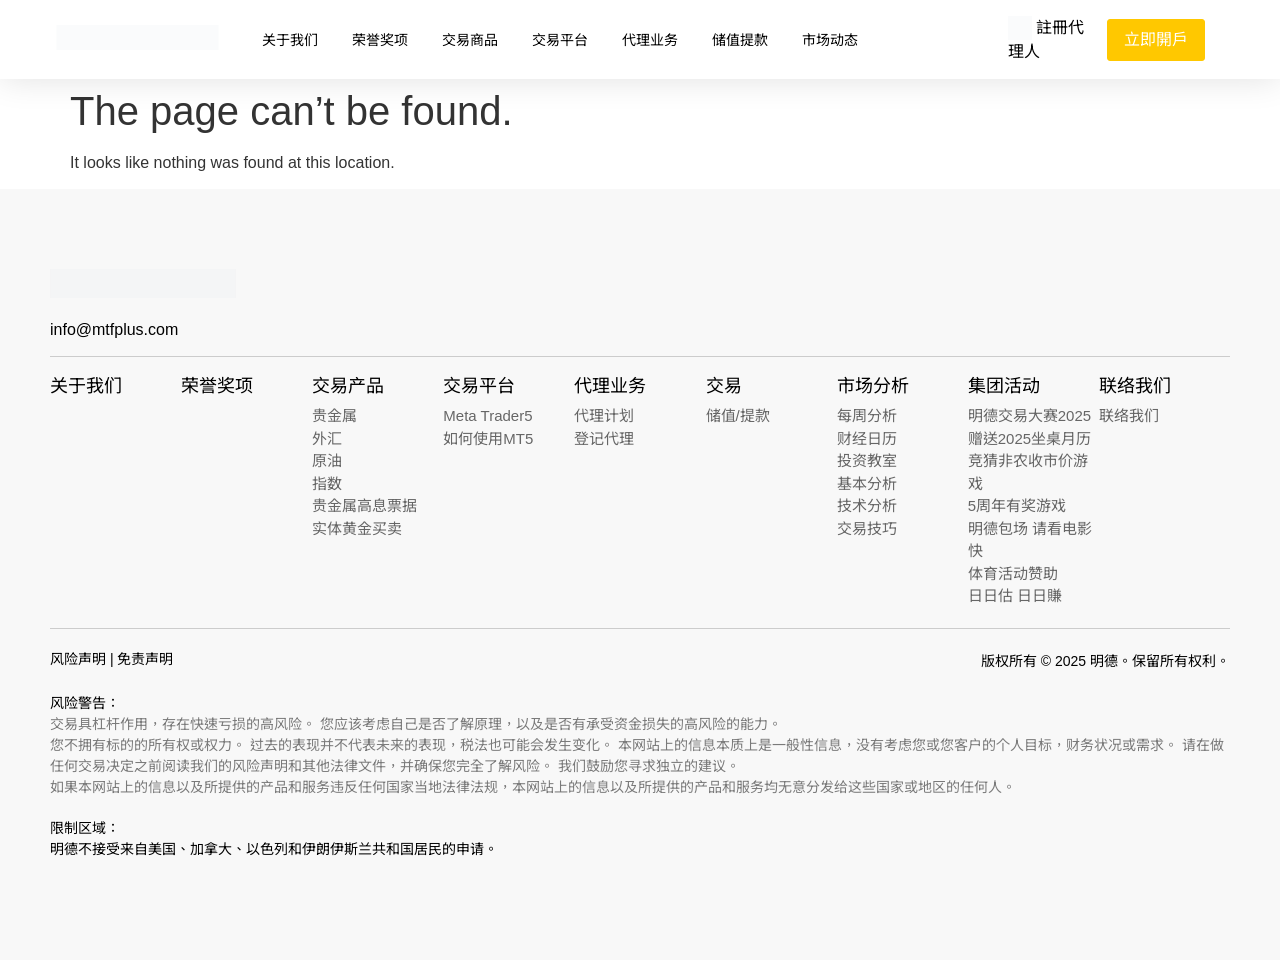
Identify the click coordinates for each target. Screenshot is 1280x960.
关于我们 (290, 40)
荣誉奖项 (380, 40)
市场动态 (830, 40)
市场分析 (873, 386)
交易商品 (470, 40)
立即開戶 (1156, 39)
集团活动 (1004, 386)
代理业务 (650, 40)
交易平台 (560, 40)
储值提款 (740, 40)
